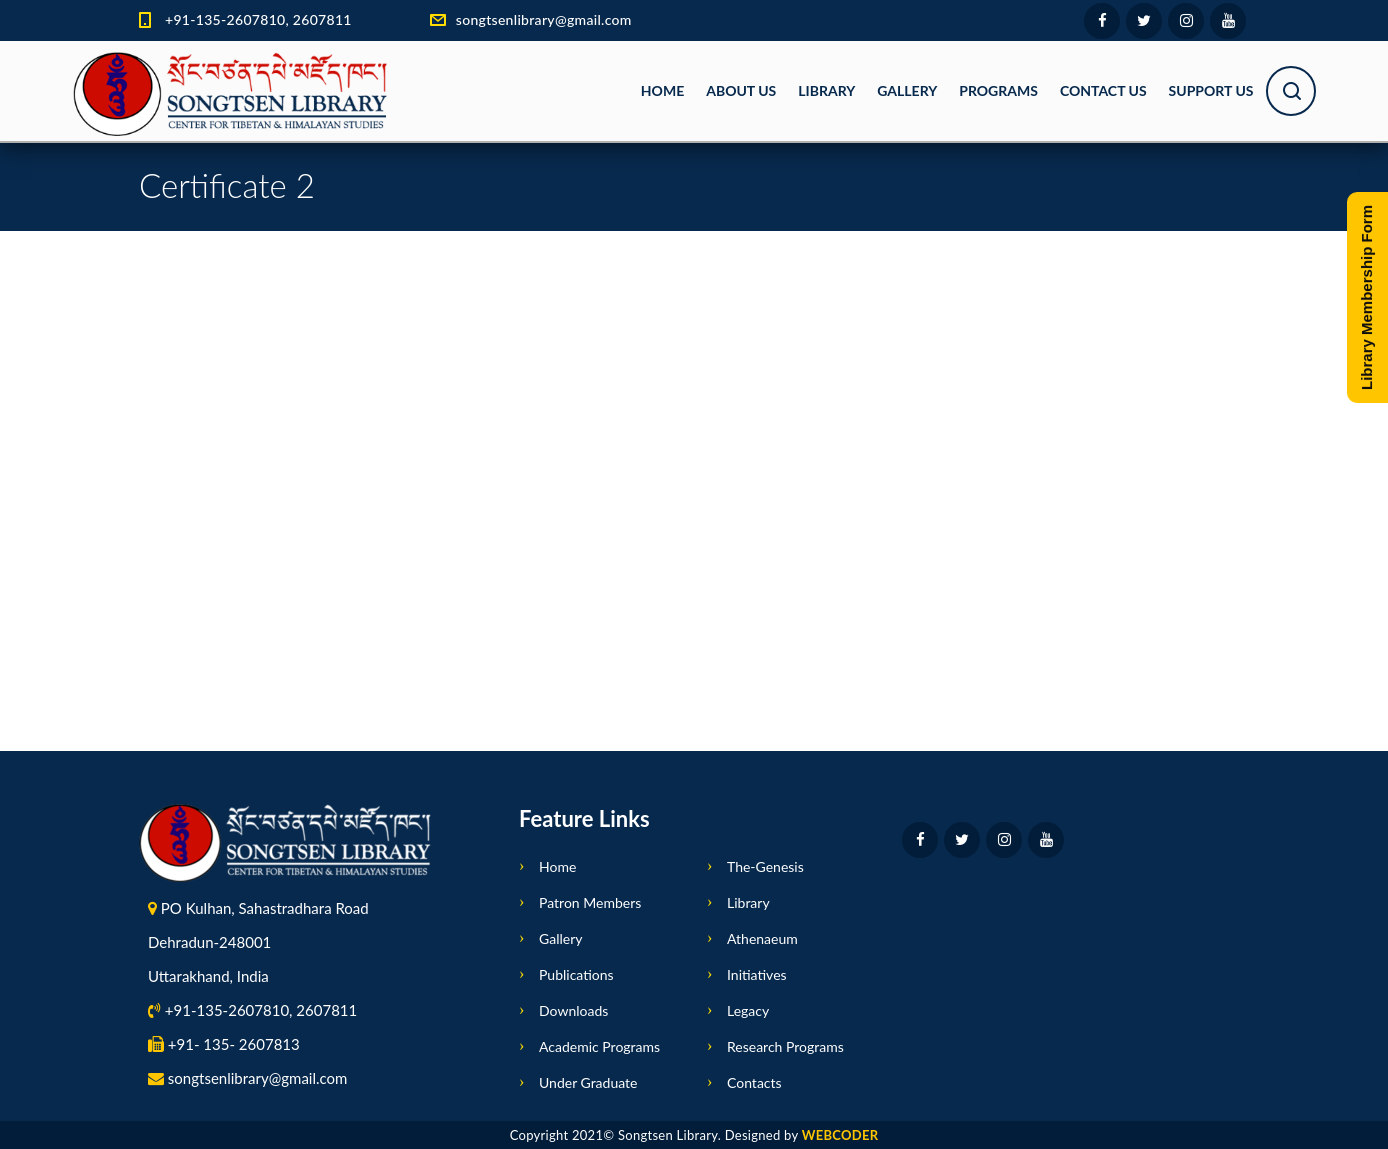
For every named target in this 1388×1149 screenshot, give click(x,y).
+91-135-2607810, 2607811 (258, 19)
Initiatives (757, 974)
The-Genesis (765, 866)
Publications (576, 974)
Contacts (754, 1082)
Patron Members (590, 902)
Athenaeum (762, 938)
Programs (998, 90)
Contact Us (1103, 90)
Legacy (748, 1010)
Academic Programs (599, 1046)
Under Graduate (588, 1082)
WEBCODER (840, 1135)
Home (662, 90)
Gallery (907, 90)
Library (826, 90)
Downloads (573, 1010)
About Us (741, 90)
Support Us (1211, 90)
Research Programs (785, 1046)
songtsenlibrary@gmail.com (544, 19)
